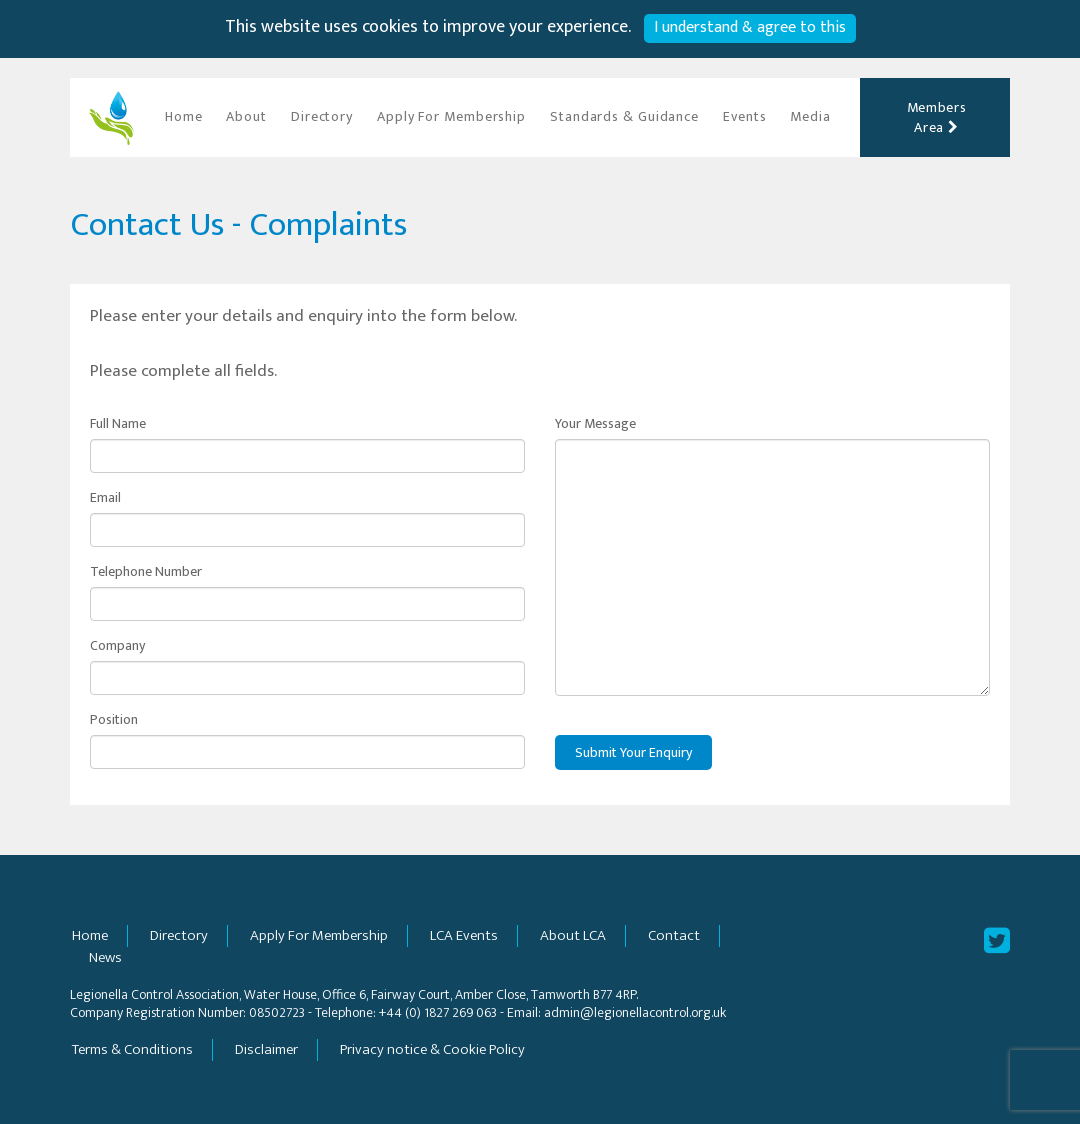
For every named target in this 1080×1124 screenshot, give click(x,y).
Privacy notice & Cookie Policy (432, 1049)
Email (105, 498)
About (246, 116)
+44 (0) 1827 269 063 (438, 1012)
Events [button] (744, 116)
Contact (674, 935)
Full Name (118, 424)
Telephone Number (146, 572)
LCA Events (464, 935)
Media (810, 116)
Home (184, 116)
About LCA (573, 935)
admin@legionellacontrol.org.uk (635, 1012)
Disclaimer (266, 1049)
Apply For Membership (451, 116)
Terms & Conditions (132, 1049)
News (105, 957)
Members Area (937, 117)
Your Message (595, 424)
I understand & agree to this (750, 27)
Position (114, 720)
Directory (322, 116)
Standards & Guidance (624, 116)
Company (117, 646)
